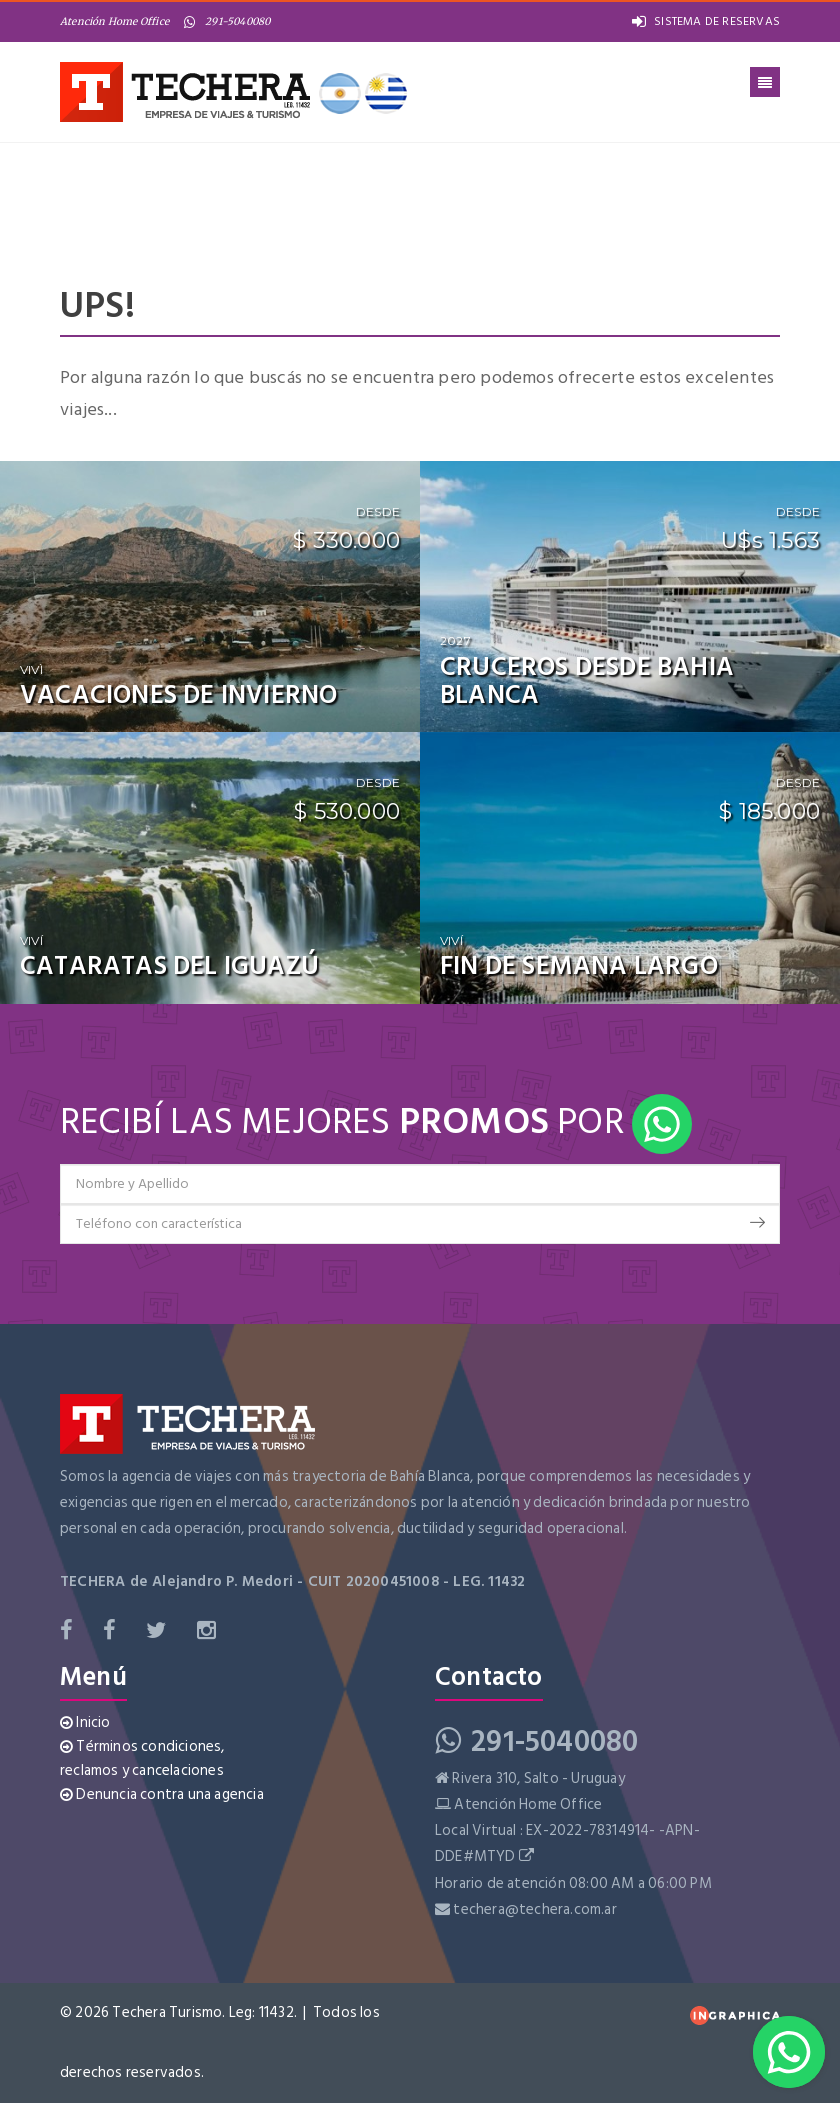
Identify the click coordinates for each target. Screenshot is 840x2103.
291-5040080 (227, 21)
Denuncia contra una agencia (162, 1794)
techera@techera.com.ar (534, 1909)
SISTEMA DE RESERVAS (706, 21)
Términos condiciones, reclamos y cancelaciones (142, 1758)
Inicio (85, 1722)
